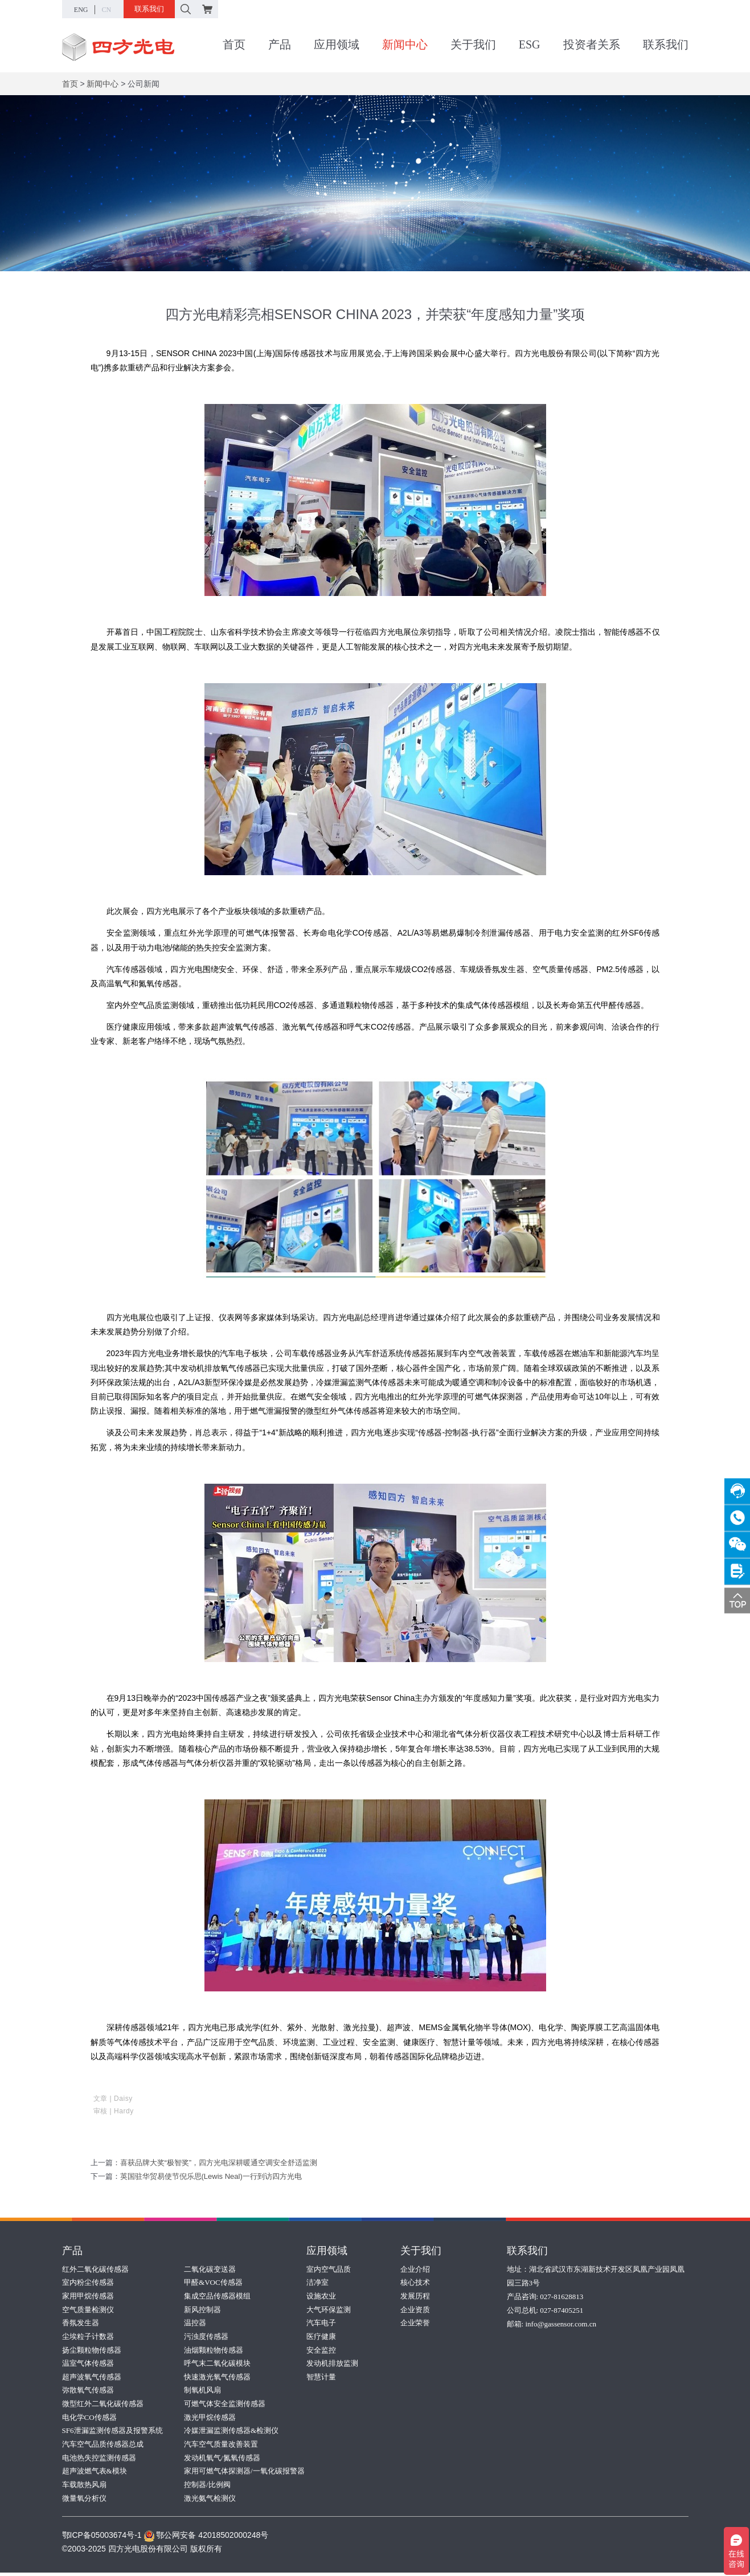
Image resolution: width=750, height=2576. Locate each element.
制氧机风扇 (202, 2391)
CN (107, 10)
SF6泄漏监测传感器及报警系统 (112, 2432)
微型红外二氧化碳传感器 (103, 2405)
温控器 (195, 2323)
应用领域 (336, 45)
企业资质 (415, 2309)
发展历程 (415, 2296)
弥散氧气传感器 (88, 2391)
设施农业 (321, 2296)
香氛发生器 (80, 2323)
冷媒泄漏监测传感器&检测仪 (231, 2432)
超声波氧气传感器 (91, 2378)
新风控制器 (202, 2309)
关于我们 (473, 45)
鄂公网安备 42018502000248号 (206, 2538)
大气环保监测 (328, 2309)
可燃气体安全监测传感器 (224, 2405)
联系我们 (149, 9)
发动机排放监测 (332, 2364)
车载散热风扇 (84, 2487)
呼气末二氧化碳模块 (217, 2364)
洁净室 (317, 2282)
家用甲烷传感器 (88, 2296)
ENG (81, 10)
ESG (529, 45)
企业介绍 (415, 2268)
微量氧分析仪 (84, 2501)
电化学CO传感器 (89, 2419)
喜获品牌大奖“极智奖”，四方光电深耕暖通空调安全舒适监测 (219, 2162)
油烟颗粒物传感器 (213, 2350)
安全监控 (321, 2350)
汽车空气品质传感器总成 (103, 2446)
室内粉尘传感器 (88, 2282)
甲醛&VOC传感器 (213, 2282)
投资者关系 (591, 45)
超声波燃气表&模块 (94, 2473)
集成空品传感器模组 (217, 2296)
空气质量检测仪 (88, 2309)
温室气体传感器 (88, 2364)
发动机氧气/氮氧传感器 (222, 2460)
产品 (279, 45)
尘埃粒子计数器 (88, 2337)
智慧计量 (321, 2378)
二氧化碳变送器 (210, 2268)
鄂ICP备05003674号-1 (102, 2538)
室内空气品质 (328, 2268)
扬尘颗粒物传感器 (91, 2350)
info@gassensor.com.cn (560, 2323)
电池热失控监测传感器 (99, 2460)
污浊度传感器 (206, 2337)
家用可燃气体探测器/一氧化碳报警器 (244, 2473)
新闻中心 (405, 45)
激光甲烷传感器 (210, 2419)
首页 (234, 45)
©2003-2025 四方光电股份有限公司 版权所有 (142, 2552)
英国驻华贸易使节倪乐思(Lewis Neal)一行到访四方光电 (211, 2176)
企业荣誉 (415, 2323)
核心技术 (415, 2282)
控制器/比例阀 (207, 2487)
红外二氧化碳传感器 (95, 2268)
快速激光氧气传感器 (217, 2378)
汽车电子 (321, 2323)
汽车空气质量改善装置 (221, 2446)
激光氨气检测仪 (210, 2501)
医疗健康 (321, 2337)
